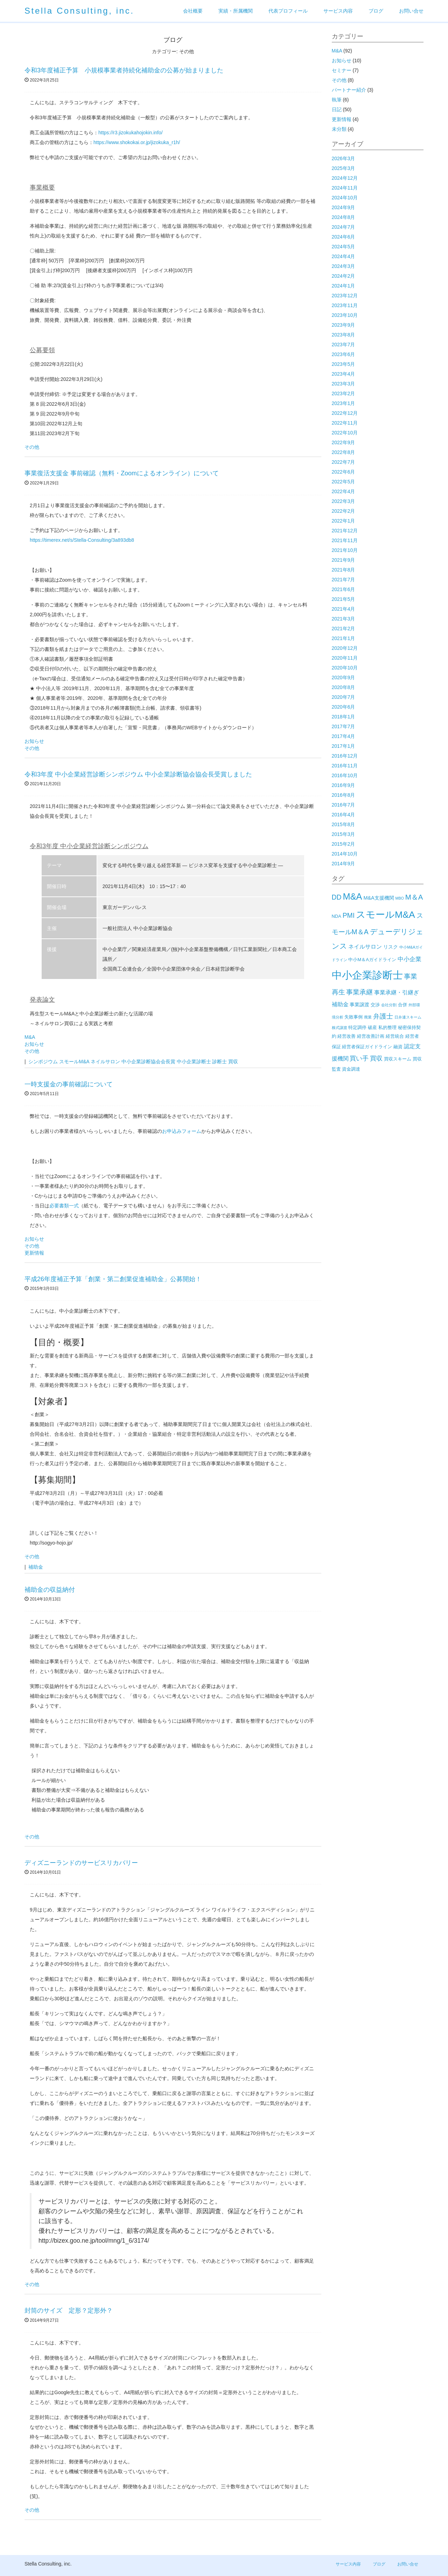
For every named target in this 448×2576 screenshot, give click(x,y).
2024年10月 (345, 197)
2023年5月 (343, 364)
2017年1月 (343, 746)
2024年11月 (345, 188)
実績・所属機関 (235, 11)
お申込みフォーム (181, 1131)
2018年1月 (343, 716)
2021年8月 (343, 570)
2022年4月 (343, 491)
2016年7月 (343, 805)
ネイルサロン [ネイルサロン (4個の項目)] (365, 947)
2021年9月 (343, 560)
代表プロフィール (288, 11)
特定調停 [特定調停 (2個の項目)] (357, 1027)
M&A (29, 1037)
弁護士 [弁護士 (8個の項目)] (383, 1016)
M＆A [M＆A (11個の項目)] (414, 897)
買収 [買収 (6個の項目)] (376, 1058)
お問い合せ (411, 11)
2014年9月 (343, 863)
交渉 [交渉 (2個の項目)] (375, 1004)
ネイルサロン (105, 1061)
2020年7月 (343, 697)
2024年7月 (343, 227)
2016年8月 (343, 795)
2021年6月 (343, 589)
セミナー (341, 70)
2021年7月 (343, 579)
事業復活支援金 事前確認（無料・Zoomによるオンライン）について (121, 473)
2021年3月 (343, 619)
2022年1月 (343, 521)
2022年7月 (343, 462)
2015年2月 (343, 844)
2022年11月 (345, 423)
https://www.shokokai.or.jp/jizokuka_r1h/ (136, 142)
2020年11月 (345, 658)
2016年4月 (343, 814)
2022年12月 (345, 413)
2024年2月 (343, 276)
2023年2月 (343, 393)
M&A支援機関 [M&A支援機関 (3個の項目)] (378, 898)
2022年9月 (343, 442)
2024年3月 (343, 266)
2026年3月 (343, 158)
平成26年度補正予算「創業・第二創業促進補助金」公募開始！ (113, 1279)
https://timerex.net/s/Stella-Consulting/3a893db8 (82, 540)
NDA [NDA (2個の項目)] (336, 916)
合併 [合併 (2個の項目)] (402, 1004)
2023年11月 (345, 305)
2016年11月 (345, 765)
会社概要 (193, 11)
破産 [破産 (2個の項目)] (372, 1027)
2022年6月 (343, 472)
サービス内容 (338, 11)
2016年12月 (345, 756)
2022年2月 (343, 511)
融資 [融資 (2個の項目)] (397, 1046)
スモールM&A (74, 1061)
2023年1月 (343, 403)
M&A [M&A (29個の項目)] (352, 896)
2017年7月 (343, 726)
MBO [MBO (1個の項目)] (400, 898)
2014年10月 (345, 854)
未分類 (339, 129)
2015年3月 (343, 834)
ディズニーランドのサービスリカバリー (81, 1862)
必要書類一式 (64, 1205)
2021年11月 (345, 540)
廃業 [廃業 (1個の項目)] (368, 1017)
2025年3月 (343, 168)
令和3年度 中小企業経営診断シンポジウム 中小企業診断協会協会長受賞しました (138, 774)
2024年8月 (343, 217)
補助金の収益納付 (49, 1589)
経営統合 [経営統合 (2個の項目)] (395, 1036)
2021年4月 (343, 609)
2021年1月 (343, 638)
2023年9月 (343, 325)
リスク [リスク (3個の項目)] (390, 947)
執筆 (337, 99)
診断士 (219, 1061)
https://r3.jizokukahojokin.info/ (130, 132)
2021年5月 (343, 599)
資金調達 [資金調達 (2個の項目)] (351, 1069)
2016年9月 (343, 785)
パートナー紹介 (349, 90)
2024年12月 (345, 178)
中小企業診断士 (194, 1061)
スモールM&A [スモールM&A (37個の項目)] (385, 914)
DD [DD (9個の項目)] (337, 897)
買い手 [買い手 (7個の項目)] (359, 1058)
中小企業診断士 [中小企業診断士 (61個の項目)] (367, 975)
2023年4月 (343, 374)
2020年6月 (343, 707)
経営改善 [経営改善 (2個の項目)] (346, 1036)
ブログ (376, 11)
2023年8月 (343, 335)
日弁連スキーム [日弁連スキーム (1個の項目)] (407, 1017)
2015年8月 (343, 824)
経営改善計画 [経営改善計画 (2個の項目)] (370, 1036)
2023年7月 (343, 344)
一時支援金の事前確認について (68, 1084)
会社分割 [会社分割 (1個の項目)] (389, 1005)
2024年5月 (343, 246)
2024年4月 (343, 256)
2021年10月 (345, 550)
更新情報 (34, 1253)
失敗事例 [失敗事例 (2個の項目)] (353, 1017)
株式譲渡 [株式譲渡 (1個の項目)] (339, 1028)
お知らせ (34, 741)
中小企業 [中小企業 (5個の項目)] (409, 959)
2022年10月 (345, 432)
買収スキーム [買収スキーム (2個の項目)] (397, 1059)
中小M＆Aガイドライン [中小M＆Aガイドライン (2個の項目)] (372, 959)
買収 (233, 1061)
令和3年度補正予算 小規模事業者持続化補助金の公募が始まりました (123, 70)
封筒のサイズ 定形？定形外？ (68, 2310)
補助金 (35, 1567)
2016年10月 (345, 775)
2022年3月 (343, 501)
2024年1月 (343, 286)
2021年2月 (343, 628)
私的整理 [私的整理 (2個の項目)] (387, 1027)
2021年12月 (345, 530)
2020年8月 (343, 687)
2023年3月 (343, 383)
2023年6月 (343, 354)
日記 (337, 109)
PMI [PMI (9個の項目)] (349, 915)
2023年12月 (345, 295)
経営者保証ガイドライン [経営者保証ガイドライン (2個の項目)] (367, 1046)
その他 (31, 447)
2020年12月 (345, 648)
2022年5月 (343, 481)
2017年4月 (343, 736)
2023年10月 (345, 315)
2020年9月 (343, 677)
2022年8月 (343, 452)
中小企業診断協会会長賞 (148, 1061)
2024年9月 (343, 207)
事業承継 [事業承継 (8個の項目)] (359, 992)
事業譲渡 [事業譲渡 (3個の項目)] (359, 1004)
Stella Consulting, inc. (79, 10)
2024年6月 (343, 237)
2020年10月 (345, 667)
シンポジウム (43, 1061)
